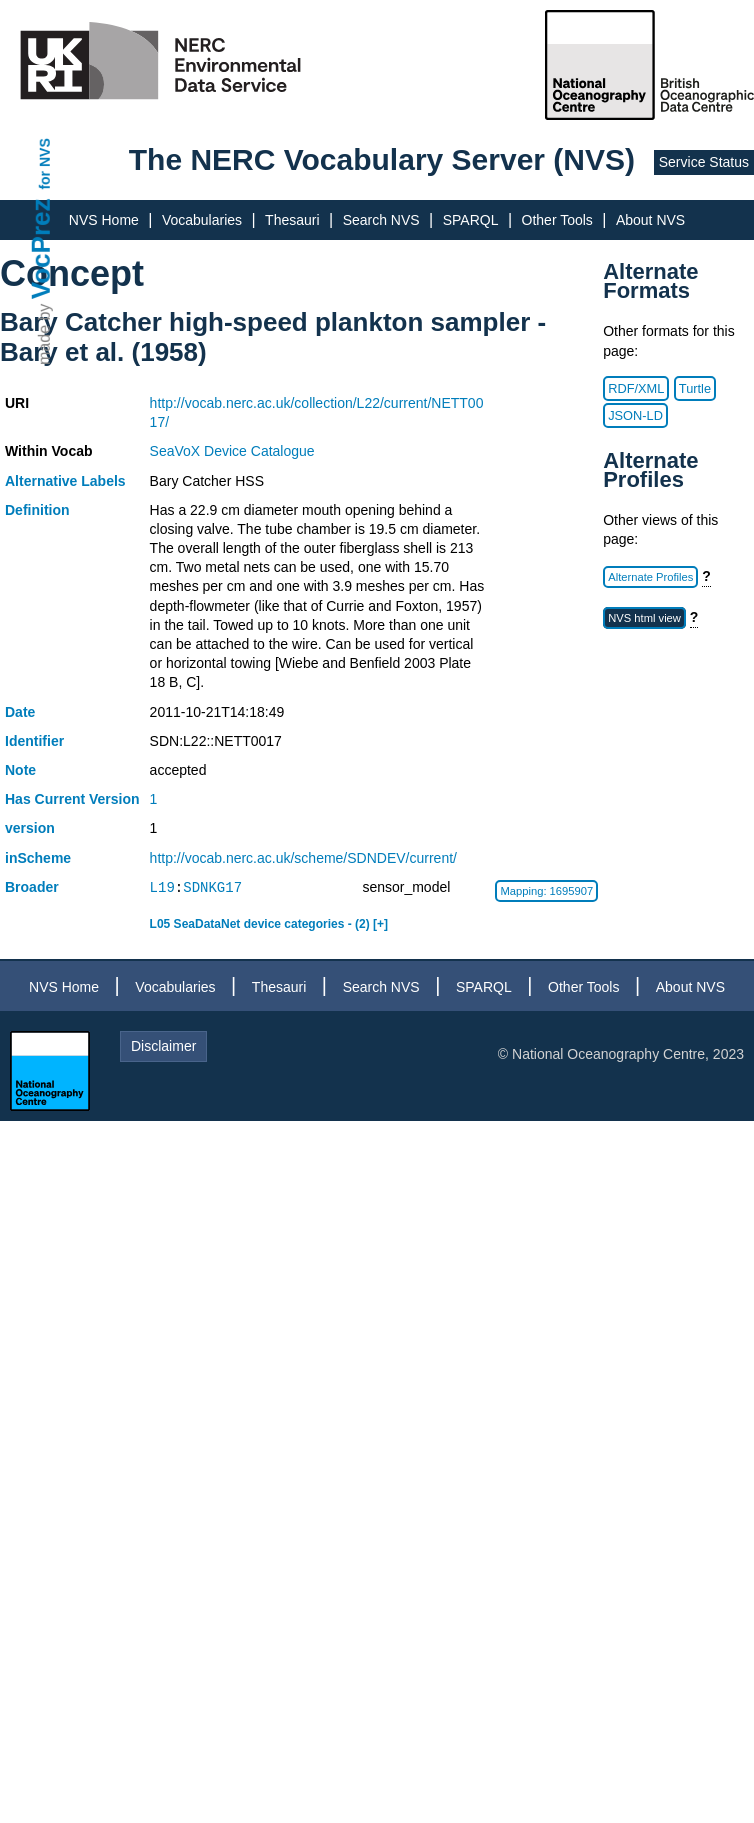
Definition (37, 510)
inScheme (38, 858)
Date (20, 712)
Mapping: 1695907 (546, 891)
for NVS (45, 163)
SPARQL (471, 220)
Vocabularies (202, 220)
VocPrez (41, 248)
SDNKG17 (212, 887)
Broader (32, 887)
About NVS (650, 220)
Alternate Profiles (650, 577)
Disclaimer (163, 1046)
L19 (162, 887)
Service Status (704, 162)
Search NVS (381, 220)
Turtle (695, 388)
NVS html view (644, 618)
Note (20, 770)
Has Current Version (72, 799)
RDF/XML (636, 388)
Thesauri (292, 220)
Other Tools (557, 220)
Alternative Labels (65, 481)
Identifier (34, 741)
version (30, 828)
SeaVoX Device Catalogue (232, 451)
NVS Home (104, 220)
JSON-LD (635, 415)
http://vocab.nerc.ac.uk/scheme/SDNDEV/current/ (303, 858)
